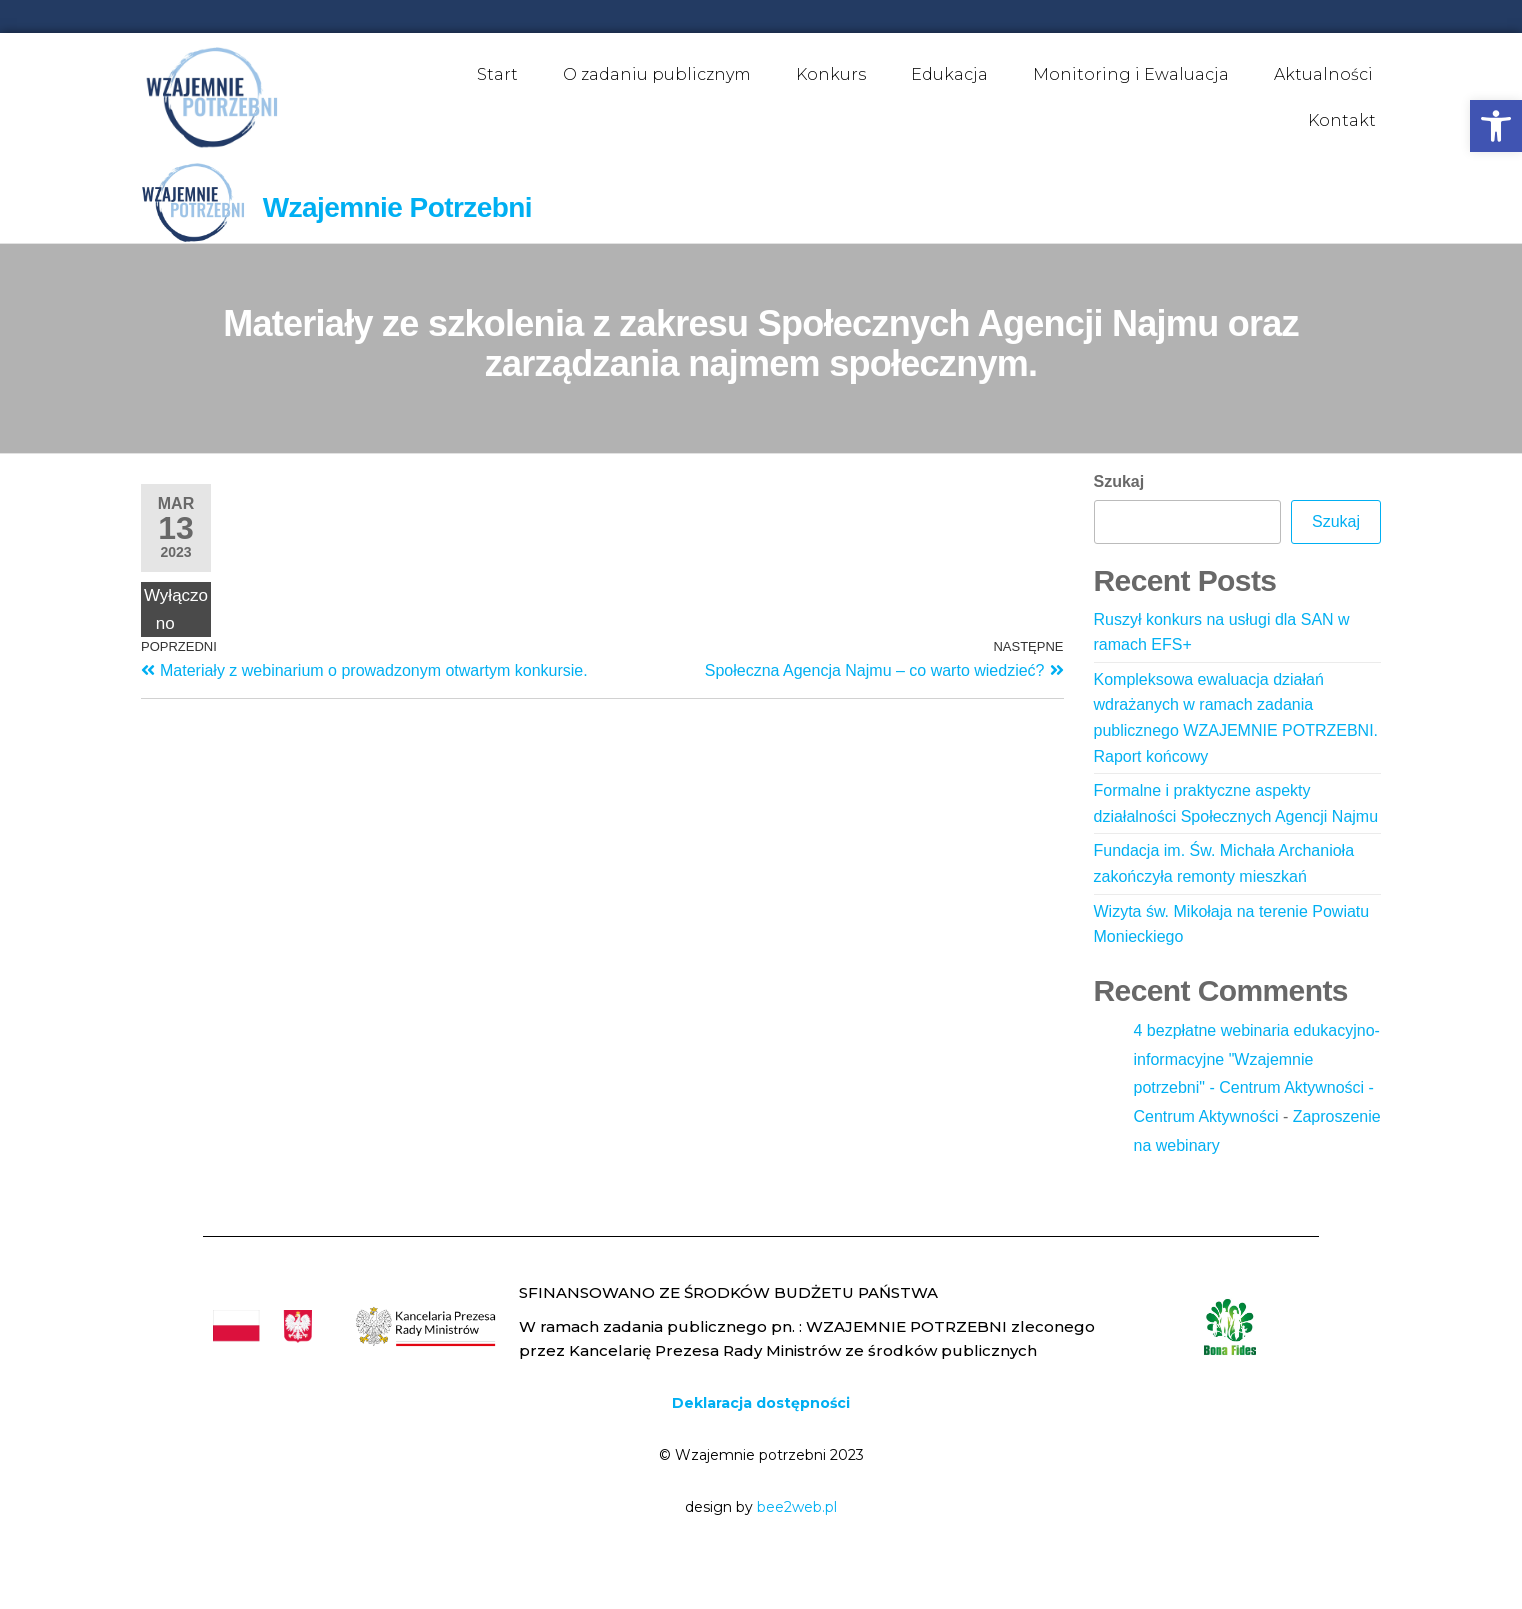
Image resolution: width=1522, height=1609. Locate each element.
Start (497, 74)
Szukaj (1119, 481)
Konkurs (831, 74)
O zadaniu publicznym (657, 74)
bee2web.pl (797, 1507)
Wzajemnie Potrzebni (397, 207)
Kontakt (1342, 120)
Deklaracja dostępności (761, 1403)
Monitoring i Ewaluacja (1131, 74)
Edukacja (949, 74)
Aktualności (1323, 74)
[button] (1496, 126)
